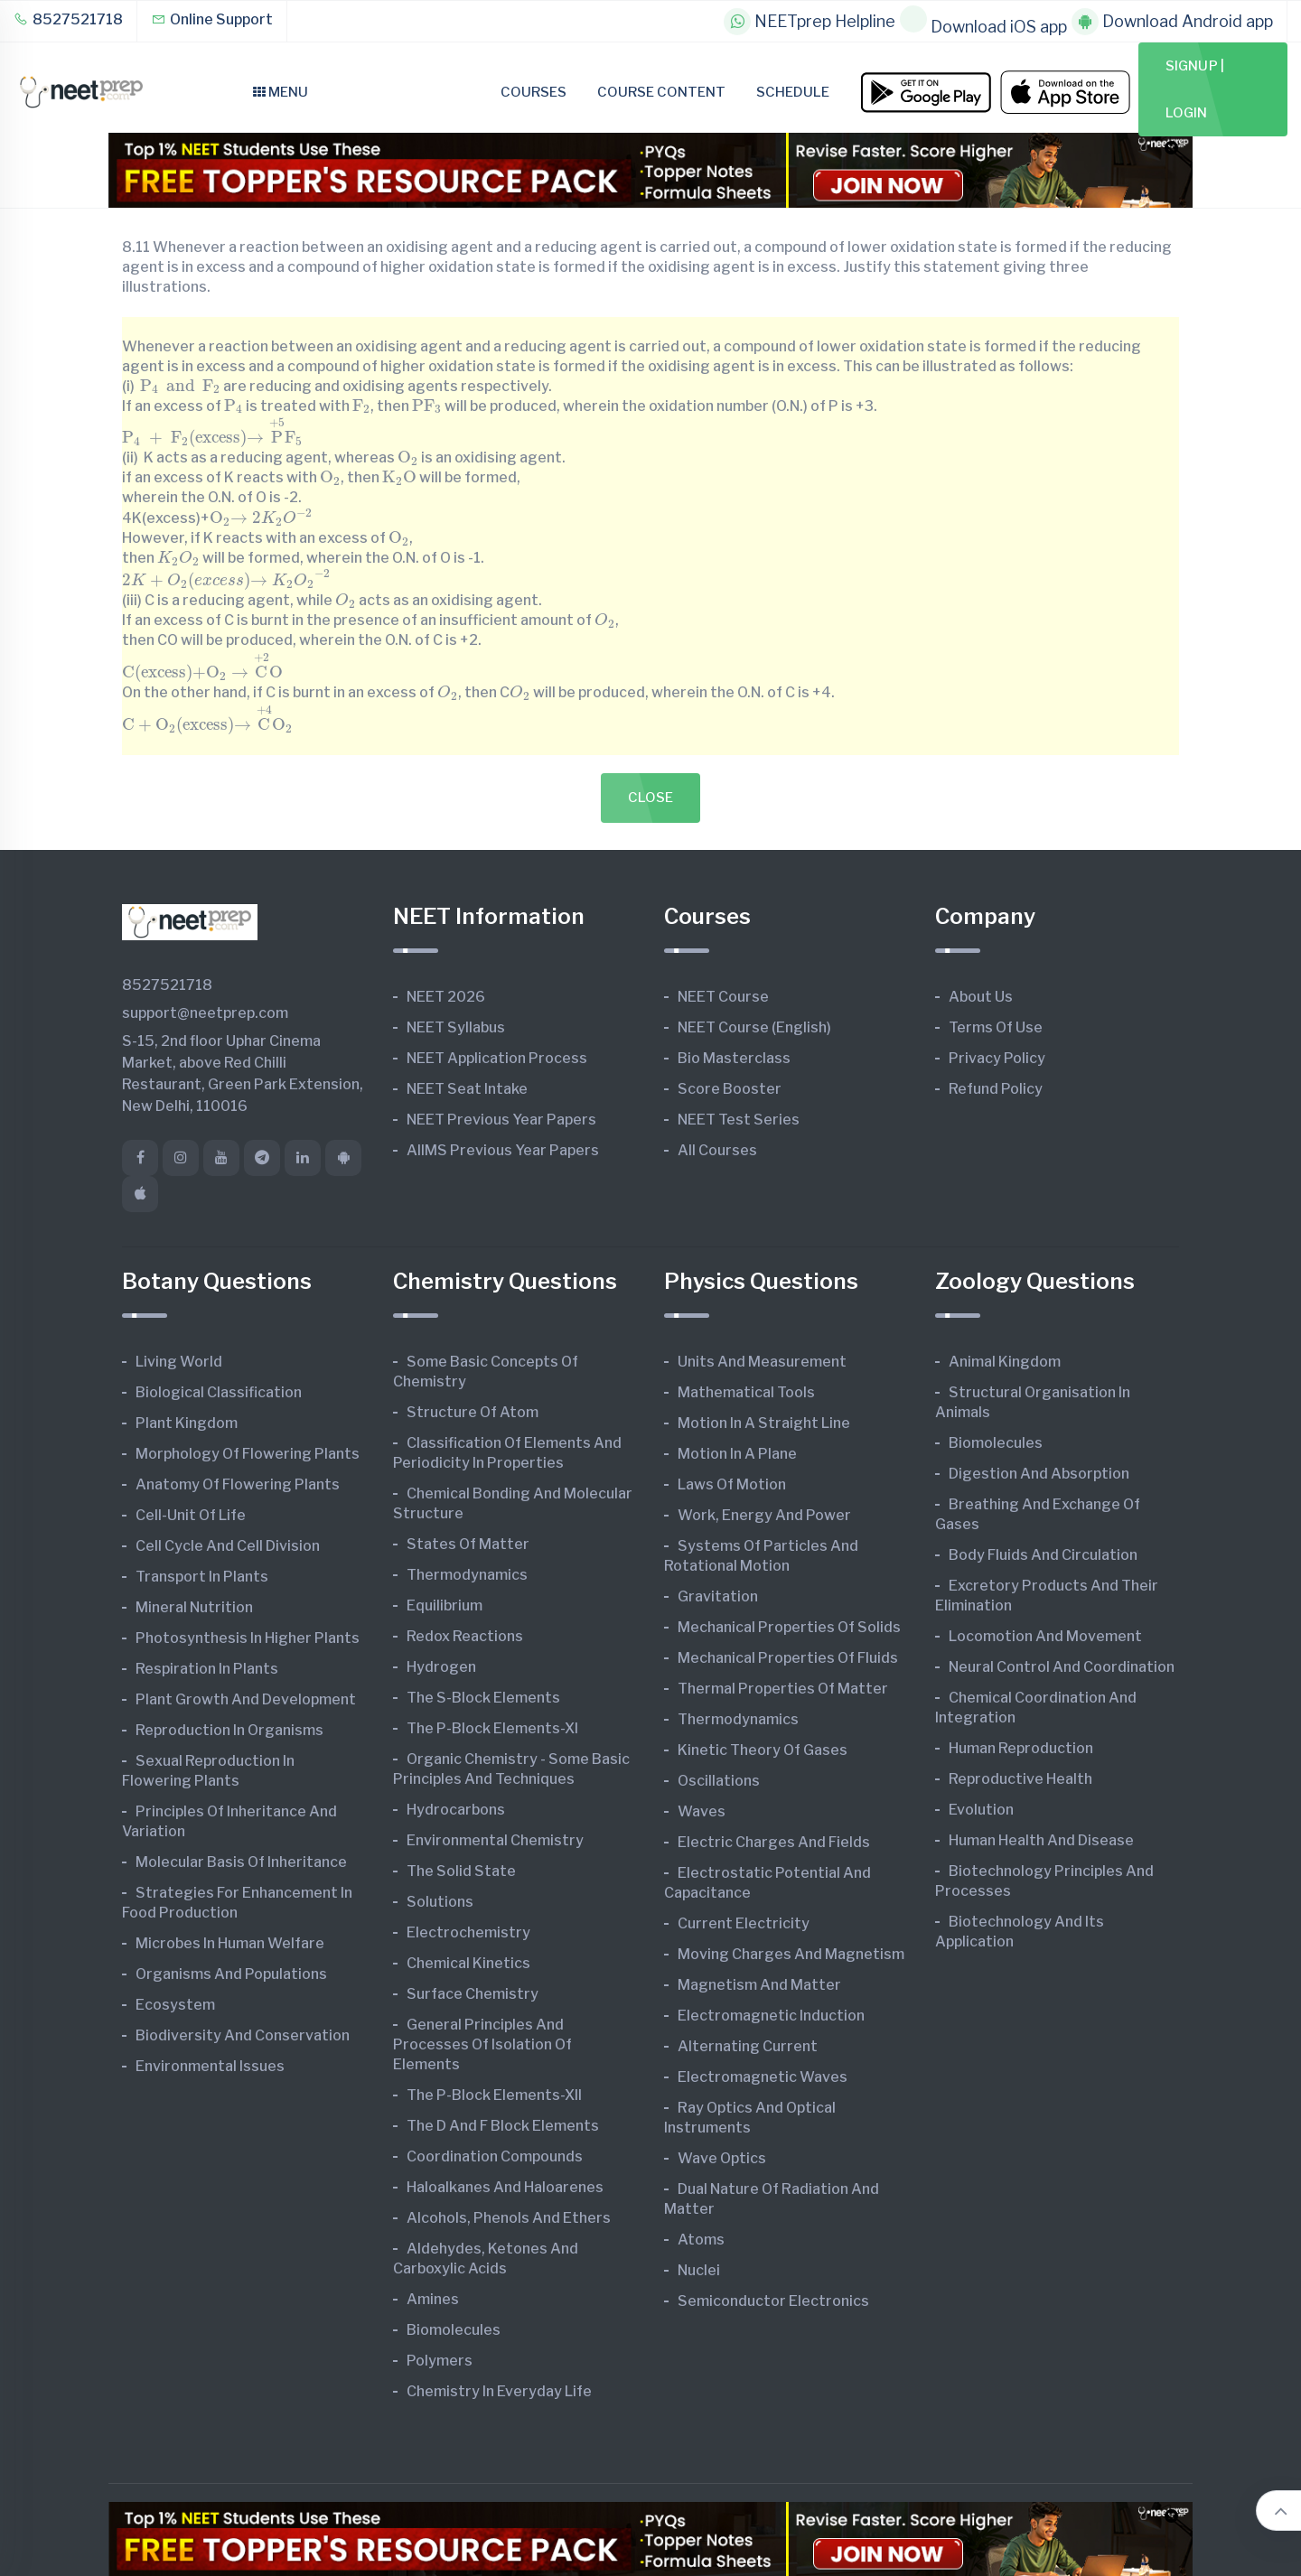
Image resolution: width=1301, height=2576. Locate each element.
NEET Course (723, 996)
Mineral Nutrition (194, 1607)
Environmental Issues (210, 2066)
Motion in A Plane (737, 1453)
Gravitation (718, 1596)
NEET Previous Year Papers (501, 1119)
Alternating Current (748, 2046)
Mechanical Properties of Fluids (788, 1657)
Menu (280, 92)
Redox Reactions (465, 1636)
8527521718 (68, 19)
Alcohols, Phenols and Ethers (509, 2217)
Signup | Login (1194, 89)
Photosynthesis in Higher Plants (248, 1638)
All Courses (717, 1150)
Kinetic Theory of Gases (762, 1750)
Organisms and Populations (231, 1974)
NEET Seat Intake (467, 1088)
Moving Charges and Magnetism (791, 1954)
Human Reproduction (1021, 1748)
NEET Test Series (739, 1119)
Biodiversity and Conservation (243, 2035)
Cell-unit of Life (191, 1515)
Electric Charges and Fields (774, 1842)
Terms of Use (996, 1027)
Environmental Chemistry (495, 1840)
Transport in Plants (202, 1576)
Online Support (212, 19)
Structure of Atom (472, 1412)
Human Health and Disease (1041, 1840)
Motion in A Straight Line (764, 1423)
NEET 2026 (446, 996)
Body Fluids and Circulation (1043, 1554)
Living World (179, 1361)
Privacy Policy (997, 1058)
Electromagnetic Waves (762, 2077)
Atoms (701, 2239)
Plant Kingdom (187, 1423)
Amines (433, 2299)
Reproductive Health (1020, 1778)
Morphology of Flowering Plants (248, 1453)
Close (651, 797)
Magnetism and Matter (759, 1984)
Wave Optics (722, 2158)
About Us (981, 996)
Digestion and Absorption (1039, 1473)
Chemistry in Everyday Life (499, 2391)
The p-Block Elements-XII (494, 2095)
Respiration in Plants (207, 1668)
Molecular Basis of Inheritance (241, 1862)
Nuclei (699, 2270)
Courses (533, 92)
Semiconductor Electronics (773, 2301)
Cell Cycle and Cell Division (228, 1545)
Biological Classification (219, 1392)
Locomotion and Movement (1045, 1636)
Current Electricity (744, 1923)
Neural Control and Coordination (1062, 1666)
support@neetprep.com (205, 1013)
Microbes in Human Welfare (230, 1943)
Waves (701, 1811)
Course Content (661, 92)
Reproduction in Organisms (229, 1730)
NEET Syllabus (456, 1027)
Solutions (440, 1901)
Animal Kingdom (1005, 1361)
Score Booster (730, 1088)
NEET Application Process (497, 1058)
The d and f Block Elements (503, 2125)
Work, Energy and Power (764, 1515)
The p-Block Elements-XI (492, 1728)
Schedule (792, 92)
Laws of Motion (732, 1484)
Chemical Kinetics (468, 1963)
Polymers (440, 2360)
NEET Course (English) (754, 1027)
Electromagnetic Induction (771, 2015)
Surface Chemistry (472, 1993)
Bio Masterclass (734, 1058)
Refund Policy (996, 1088)
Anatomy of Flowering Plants (238, 1484)
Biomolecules (454, 2329)
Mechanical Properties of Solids (789, 1627)
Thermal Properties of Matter (783, 1688)
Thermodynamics (467, 1574)
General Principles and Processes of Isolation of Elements (482, 2044)
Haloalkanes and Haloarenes (505, 2187)
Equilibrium (444, 1605)
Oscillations (719, 1780)
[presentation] (180, 385)
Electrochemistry (468, 1932)
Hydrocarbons (456, 1809)
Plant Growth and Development (246, 1699)
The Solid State (461, 1871)
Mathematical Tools (746, 1392)
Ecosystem (175, 2004)
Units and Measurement (762, 1361)
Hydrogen (441, 1666)
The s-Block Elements (483, 1697)
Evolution (981, 1809)
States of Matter (468, 1544)
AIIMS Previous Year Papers (503, 1150)
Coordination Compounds (495, 2156)
